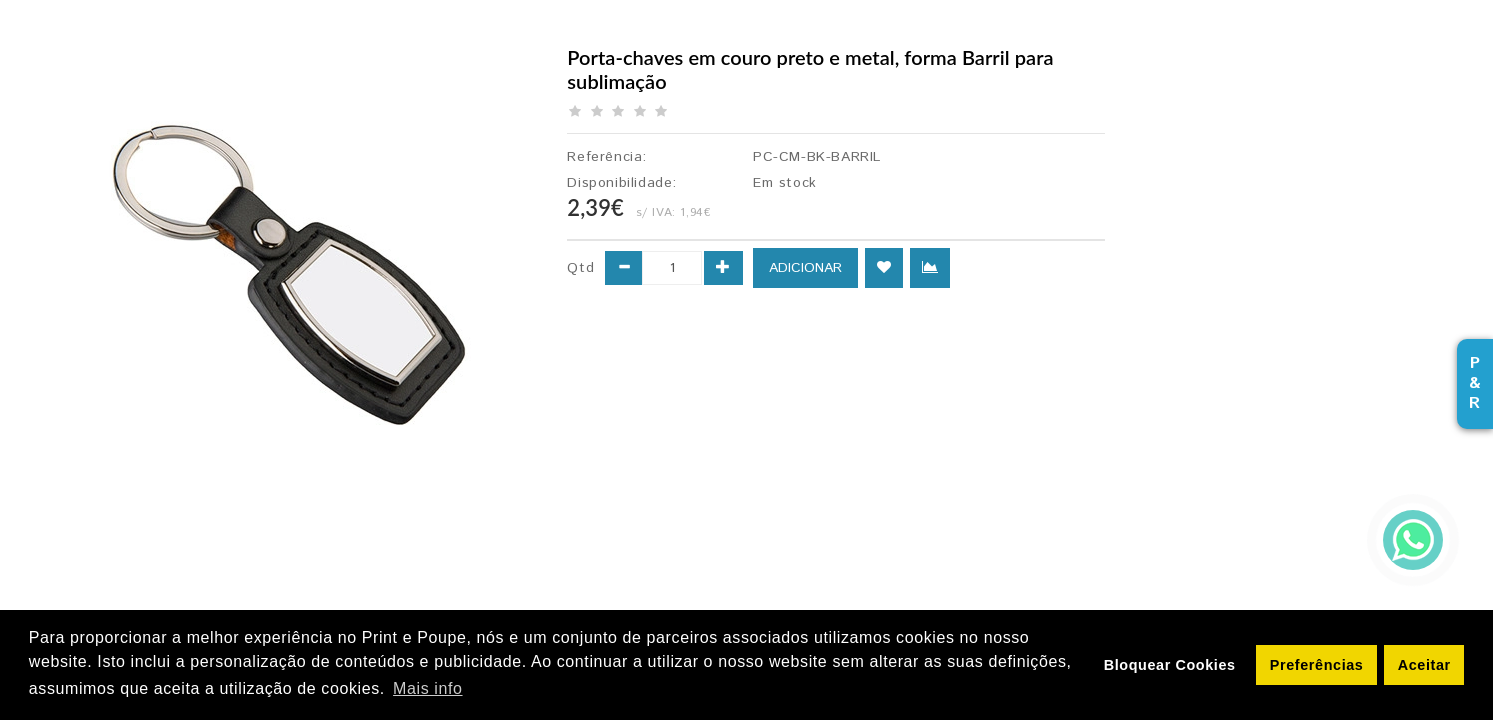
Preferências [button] (1317, 665)
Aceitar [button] (1424, 665)
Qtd (580, 268)
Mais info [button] (427, 688)
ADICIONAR (805, 268)
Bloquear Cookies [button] (1170, 665)
